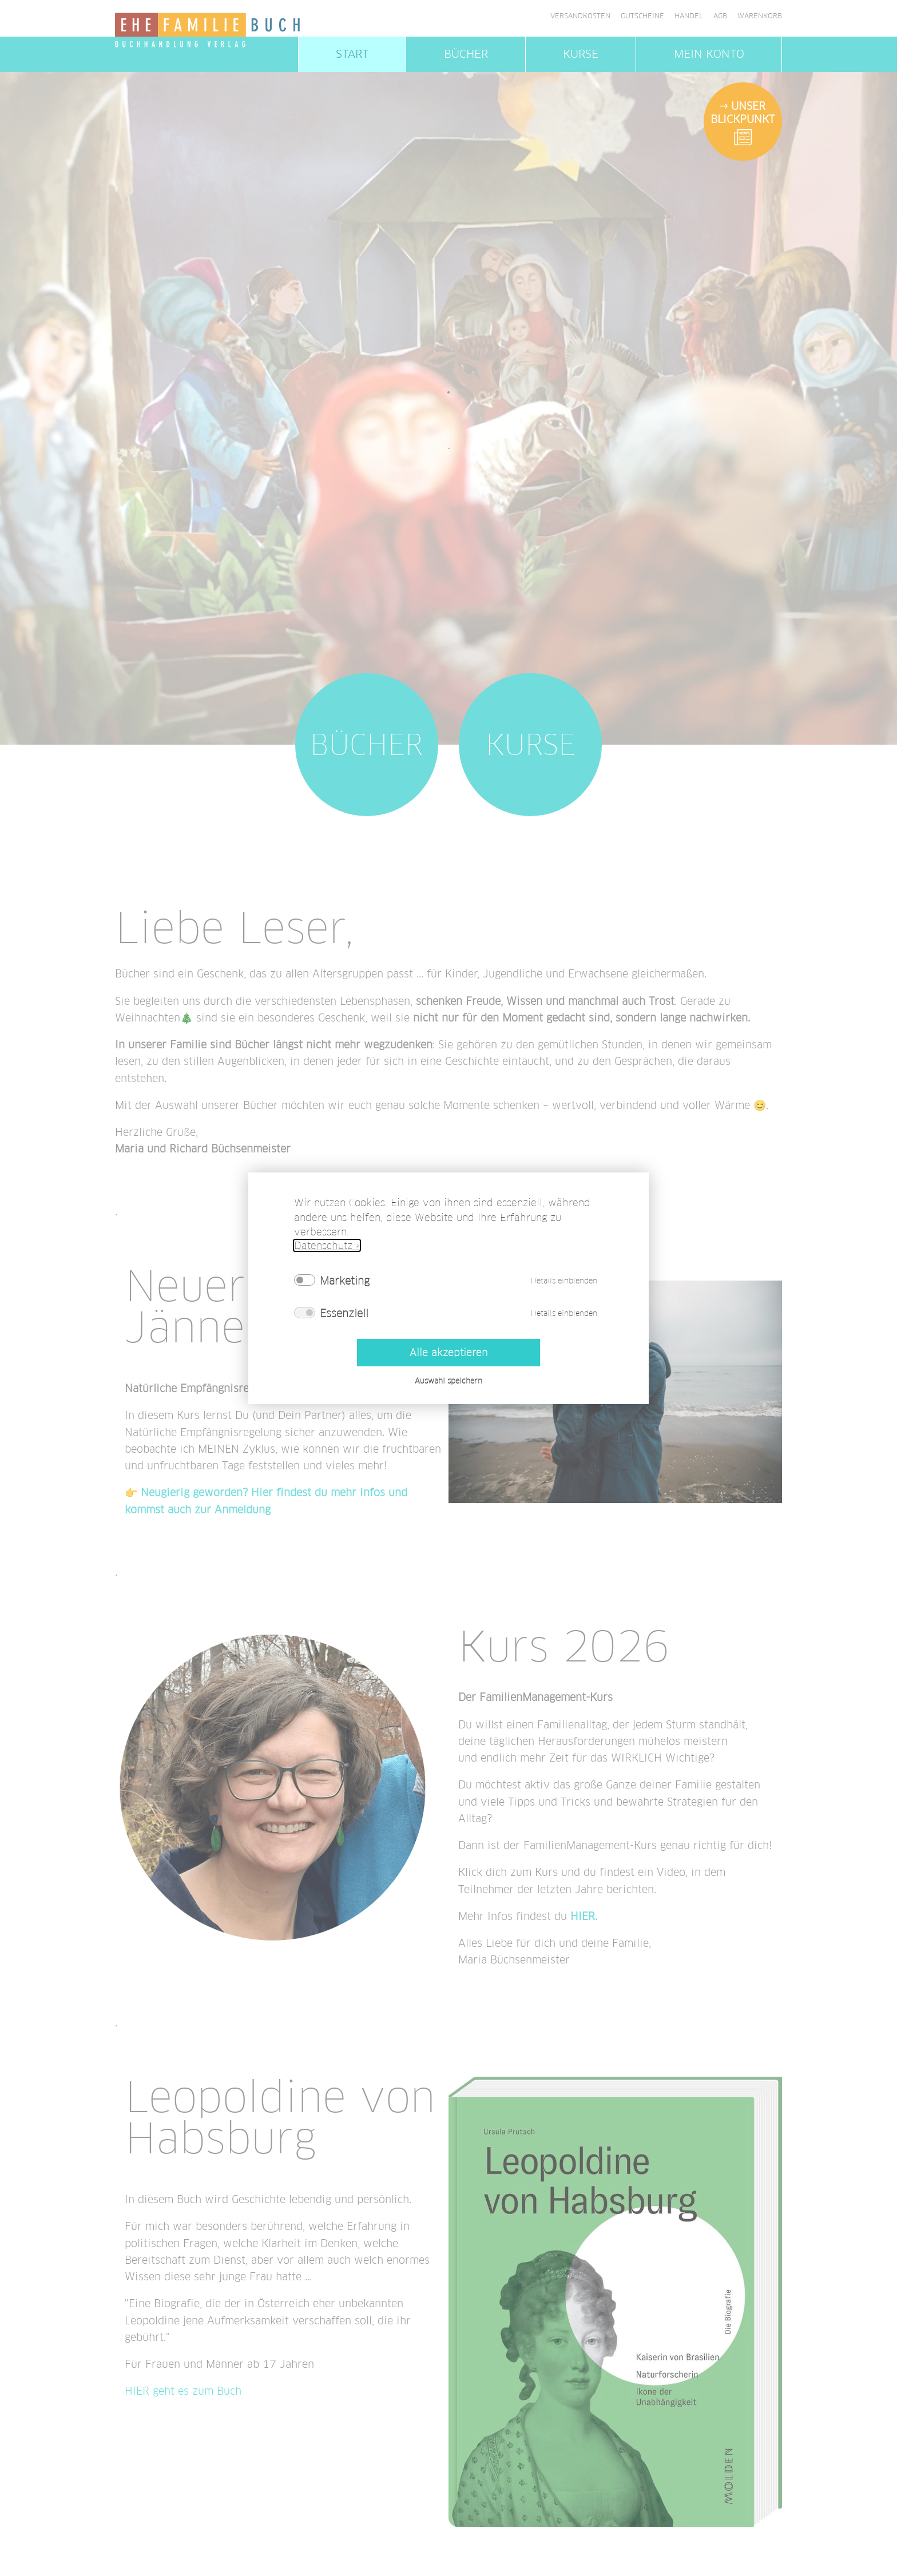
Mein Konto (709, 54)
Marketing (345, 1280)
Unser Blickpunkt (743, 112)
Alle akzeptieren (448, 1352)
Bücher (466, 54)
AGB (720, 16)
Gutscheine (642, 16)
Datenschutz (323, 1244)
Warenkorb (759, 16)
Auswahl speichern (448, 1380)
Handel (688, 16)
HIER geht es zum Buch (183, 2390)
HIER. (583, 1916)
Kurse (580, 54)
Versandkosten (580, 16)
